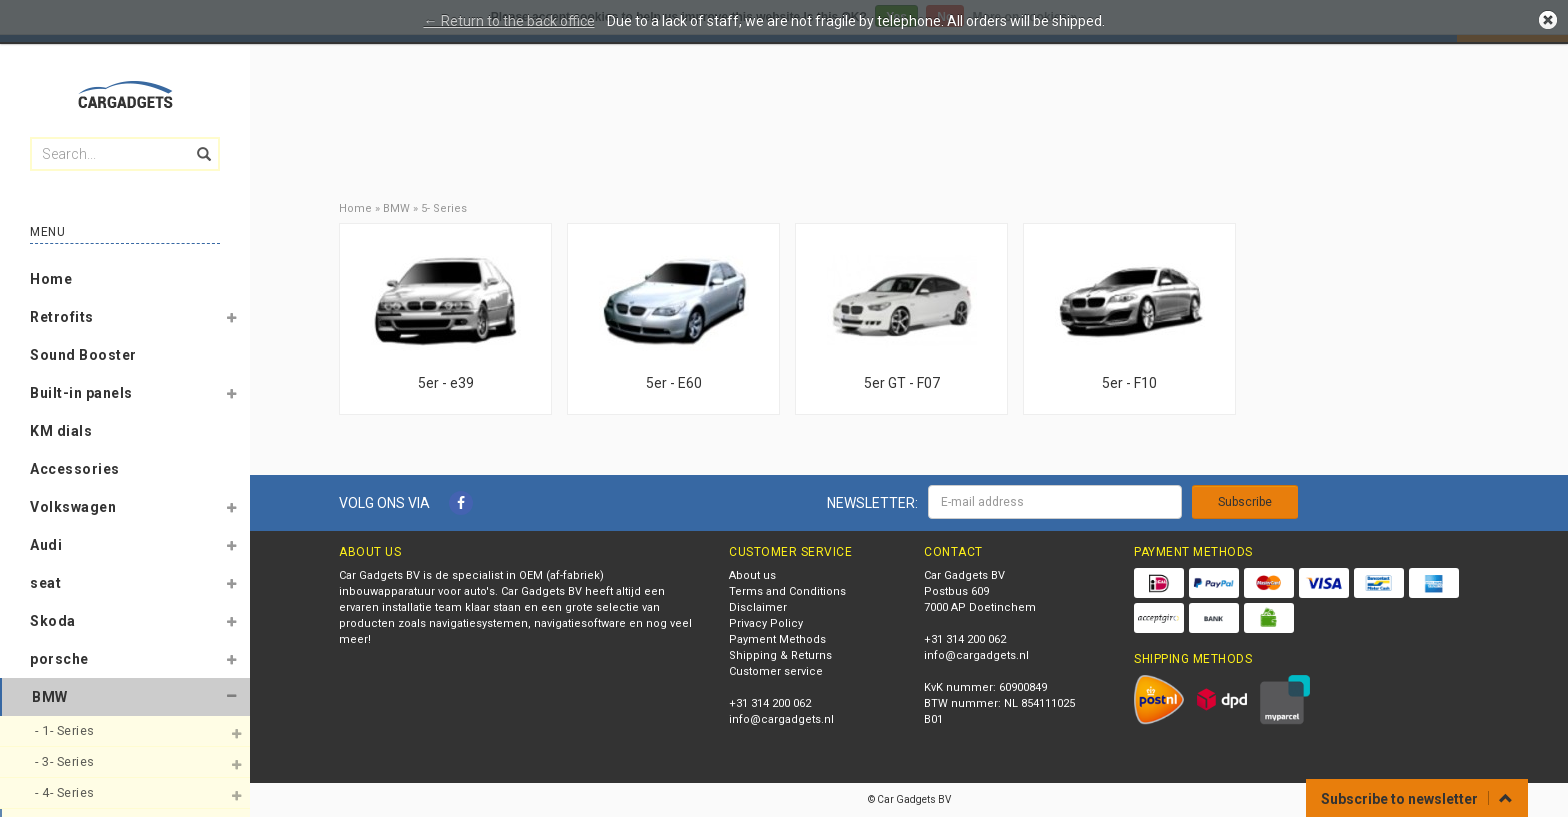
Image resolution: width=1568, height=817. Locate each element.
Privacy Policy (766, 623)
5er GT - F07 (902, 383)
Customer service (776, 671)
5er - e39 (446, 383)
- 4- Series (66, 792)
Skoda (53, 621)
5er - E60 (674, 383)
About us (752, 575)
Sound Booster (83, 355)
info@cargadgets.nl (781, 719)
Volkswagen (73, 507)
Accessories (75, 469)
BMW (50, 697)
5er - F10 (1129, 383)
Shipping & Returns (780, 655)
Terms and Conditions (787, 591)
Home (51, 279)
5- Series (444, 208)
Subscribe (1245, 502)
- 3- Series (66, 761)
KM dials (61, 431)
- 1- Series (66, 730)
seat (45, 583)
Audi (46, 545)
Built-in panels (81, 393)
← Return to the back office (509, 21)
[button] (231, 321)
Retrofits (62, 317)
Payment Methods (777, 639)
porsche (59, 659)
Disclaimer (758, 607)
